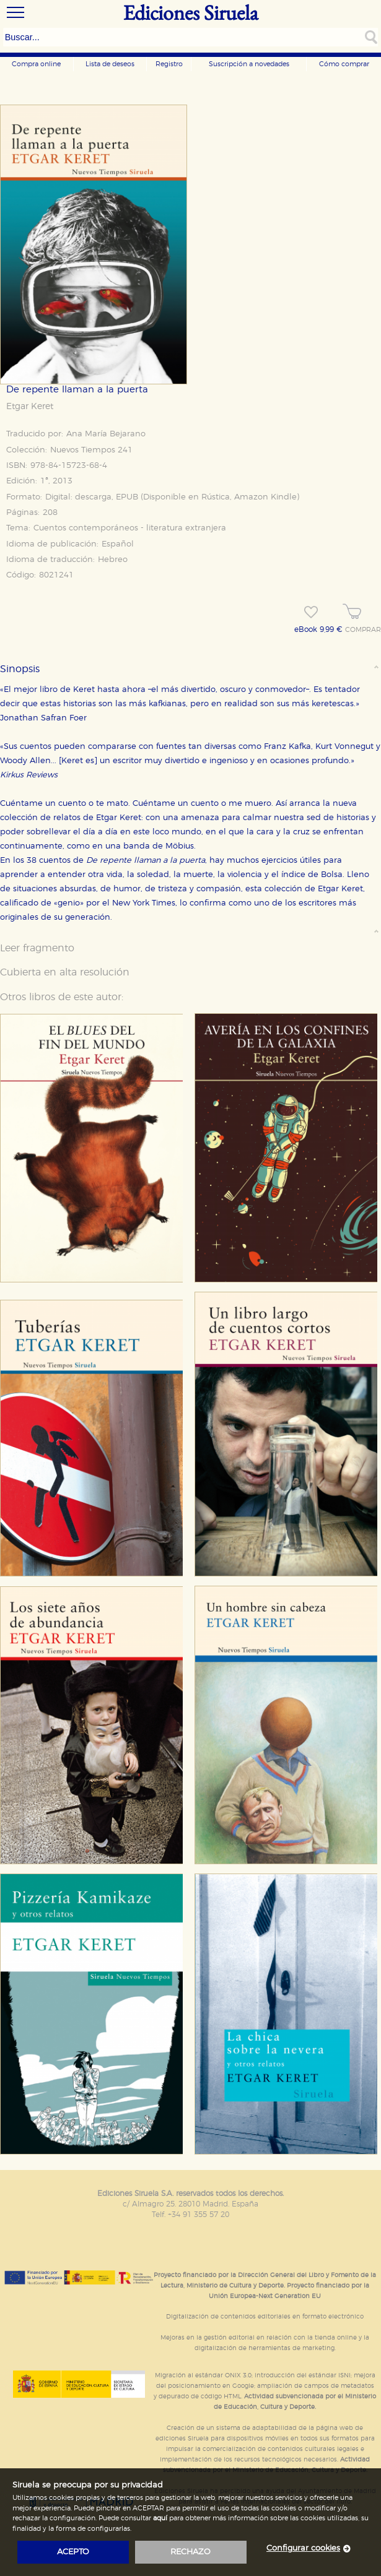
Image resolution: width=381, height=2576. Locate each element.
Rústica (215, 497)
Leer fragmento (37, 948)
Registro (169, 64)
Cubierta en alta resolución (64, 972)
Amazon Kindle (265, 497)
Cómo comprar (344, 64)
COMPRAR (363, 630)
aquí (160, 2518)
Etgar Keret (29, 406)
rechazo (190, 2552)
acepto (73, 2552)
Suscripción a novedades (249, 64)
